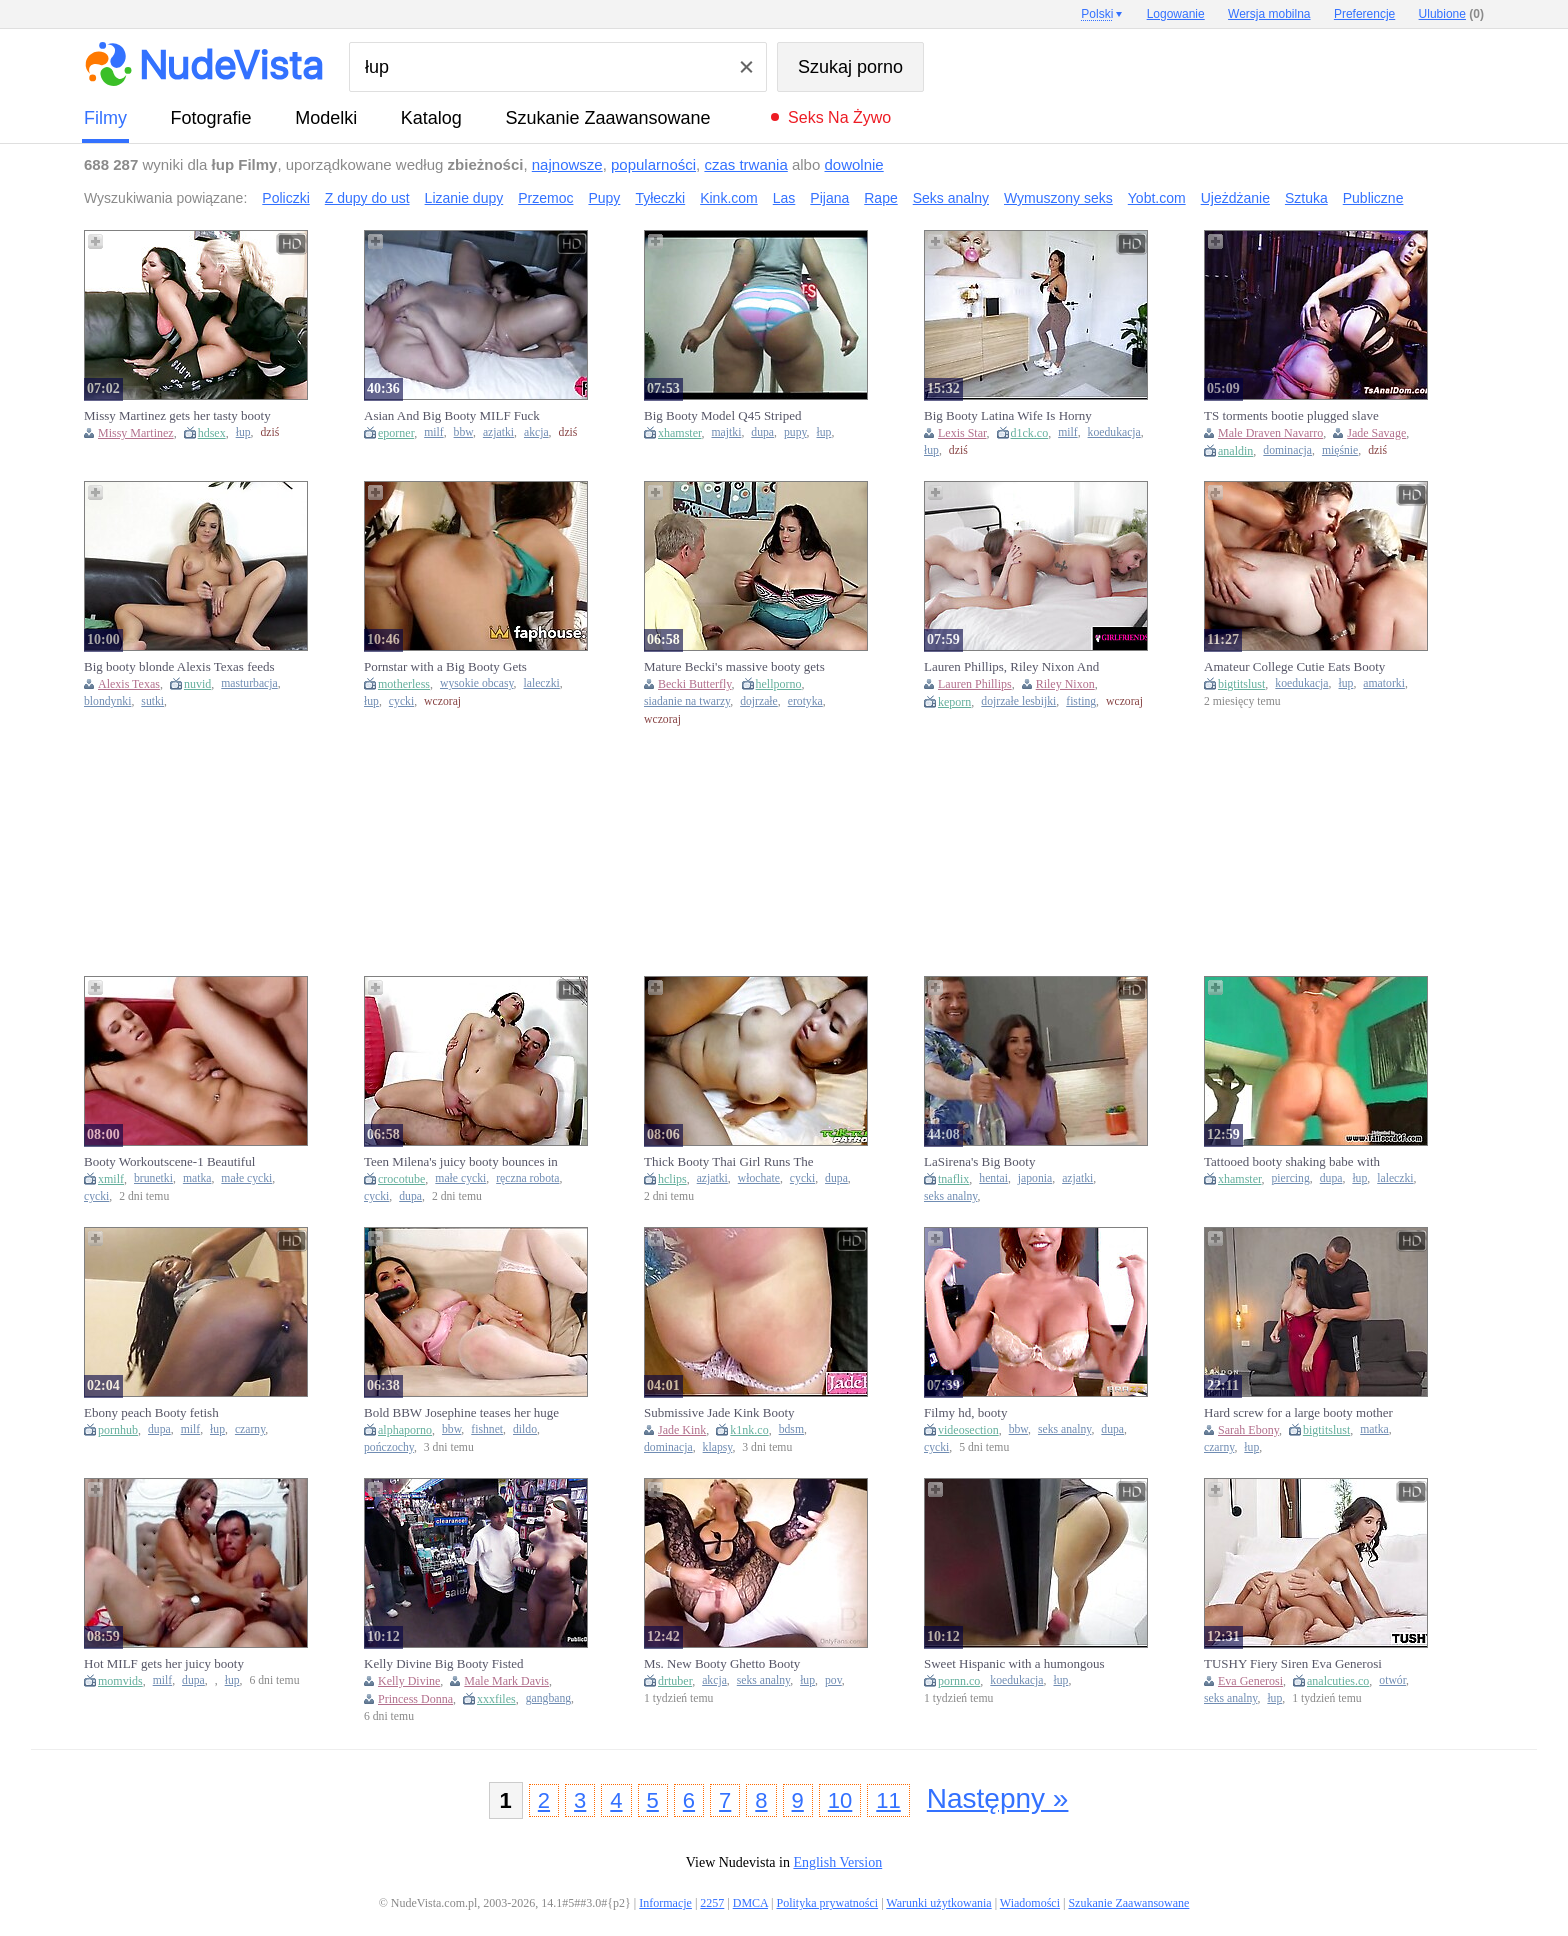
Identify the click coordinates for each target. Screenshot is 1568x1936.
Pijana (829, 198)
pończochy (389, 1447)
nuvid (197, 684)
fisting (1081, 701)
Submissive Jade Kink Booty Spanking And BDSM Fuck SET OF (738, 1413)
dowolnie (853, 164)
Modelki (326, 118)
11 (888, 1800)
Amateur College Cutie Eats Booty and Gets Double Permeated (1294, 667)
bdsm (791, 1429)
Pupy (604, 198)
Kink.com (729, 198)
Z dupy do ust (367, 198)
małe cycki (246, 1178)
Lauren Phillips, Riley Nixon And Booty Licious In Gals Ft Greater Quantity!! (1011, 667)
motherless (404, 684)
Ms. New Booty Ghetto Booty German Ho (722, 1664)
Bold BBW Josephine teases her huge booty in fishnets (461, 1413)
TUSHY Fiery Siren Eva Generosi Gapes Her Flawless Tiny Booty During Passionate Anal (1293, 1664)
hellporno (779, 684)
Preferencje (1364, 14)
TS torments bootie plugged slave (1291, 415)
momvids (120, 1681)
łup (243, 432)
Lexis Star (962, 433)
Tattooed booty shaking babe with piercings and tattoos (1292, 1162)
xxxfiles (496, 1699)
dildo (525, 1429)
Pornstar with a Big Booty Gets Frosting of (445, 667)
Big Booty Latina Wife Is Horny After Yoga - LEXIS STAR (1008, 416)
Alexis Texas (129, 684)
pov (833, 1680)
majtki (727, 432)
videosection (968, 1430)
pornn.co (959, 1681)
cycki (401, 701)
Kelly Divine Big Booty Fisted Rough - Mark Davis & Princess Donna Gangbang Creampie (447, 1664)
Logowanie (1176, 14)
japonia (1035, 1178)
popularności (653, 164)
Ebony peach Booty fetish (151, 1412)
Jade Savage (1376, 433)
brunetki (153, 1178)
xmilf (111, 1179)
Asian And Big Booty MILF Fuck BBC (452, 416)
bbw (463, 432)
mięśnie (1340, 450)
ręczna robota (527, 1178)
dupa (762, 432)
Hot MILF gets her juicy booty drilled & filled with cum (164, 1664)
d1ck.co (1030, 433)
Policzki (285, 198)
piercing (1291, 1178)
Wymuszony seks (1058, 198)
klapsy (718, 1447)
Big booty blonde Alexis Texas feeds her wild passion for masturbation (179, 667)
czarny (250, 1429)
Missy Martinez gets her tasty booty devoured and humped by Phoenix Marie (177, 416)
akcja (536, 432)
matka (197, 1178)
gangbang (548, 1698)
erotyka (805, 701)
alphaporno (405, 1430)
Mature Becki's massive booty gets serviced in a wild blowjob (734, 667)
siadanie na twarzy (687, 701)
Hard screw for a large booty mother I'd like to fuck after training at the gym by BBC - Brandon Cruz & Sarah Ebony (1298, 1413)
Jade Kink (682, 1430)
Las (784, 198)
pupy (795, 432)
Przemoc (545, 198)
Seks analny (951, 198)
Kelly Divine (409, 1681)
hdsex (212, 433)
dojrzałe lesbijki (1018, 701)
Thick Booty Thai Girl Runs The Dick (729, 1162)
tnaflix (953, 1179)
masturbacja (249, 683)
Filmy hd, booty (965, 1412)
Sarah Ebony (1248, 1430)
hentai (993, 1178)
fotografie (211, 118)
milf (433, 432)
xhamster (680, 433)
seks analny (950, 1196)
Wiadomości (1030, 1903)
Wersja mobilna (1269, 14)
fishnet (487, 1429)
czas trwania (745, 164)
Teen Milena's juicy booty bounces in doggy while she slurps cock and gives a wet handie (461, 1162)
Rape (880, 198)
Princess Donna (415, 1699)
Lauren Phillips (975, 684)
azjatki (498, 432)
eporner (396, 433)
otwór (1392, 1680)
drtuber (675, 1681)
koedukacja (1114, 432)
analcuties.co (1338, 1681)
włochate (759, 1178)
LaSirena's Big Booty (979, 1161)
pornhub (118, 1430)
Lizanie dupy (464, 198)
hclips (672, 1179)
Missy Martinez (136, 433)
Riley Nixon (1065, 684)
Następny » (998, 1798)
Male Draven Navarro (1270, 433)
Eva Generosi (1250, 1681)
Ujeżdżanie (1235, 198)
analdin (1235, 451)
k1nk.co (749, 1430)
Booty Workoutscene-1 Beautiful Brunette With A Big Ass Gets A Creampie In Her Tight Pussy (169, 1162)
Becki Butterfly (695, 684)
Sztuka (1306, 198)
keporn (954, 702)
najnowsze (567, 164)
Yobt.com (1157, 198)
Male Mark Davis (506, 1681)
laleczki (542, 683)
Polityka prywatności (827, 1903)
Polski (1097, 14)
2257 (712, 1903)
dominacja (1287, 450)
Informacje (665, 1903)
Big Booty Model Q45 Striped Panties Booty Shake (722, 416)
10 (840, 1800)
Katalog (431, 118)
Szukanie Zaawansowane (607, 118)
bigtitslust (1241, 684)
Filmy (105, 118)
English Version (837, 1862)
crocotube (401, 1179)
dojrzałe (759, 701)
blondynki (107, 701)
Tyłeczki (660, 198)
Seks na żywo (839, 117)
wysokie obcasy (477, 683)
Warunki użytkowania (938, 1903)
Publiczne (1373, 198)
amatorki (1384, 683)
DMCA (750, 1903)
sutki (152, 701)
